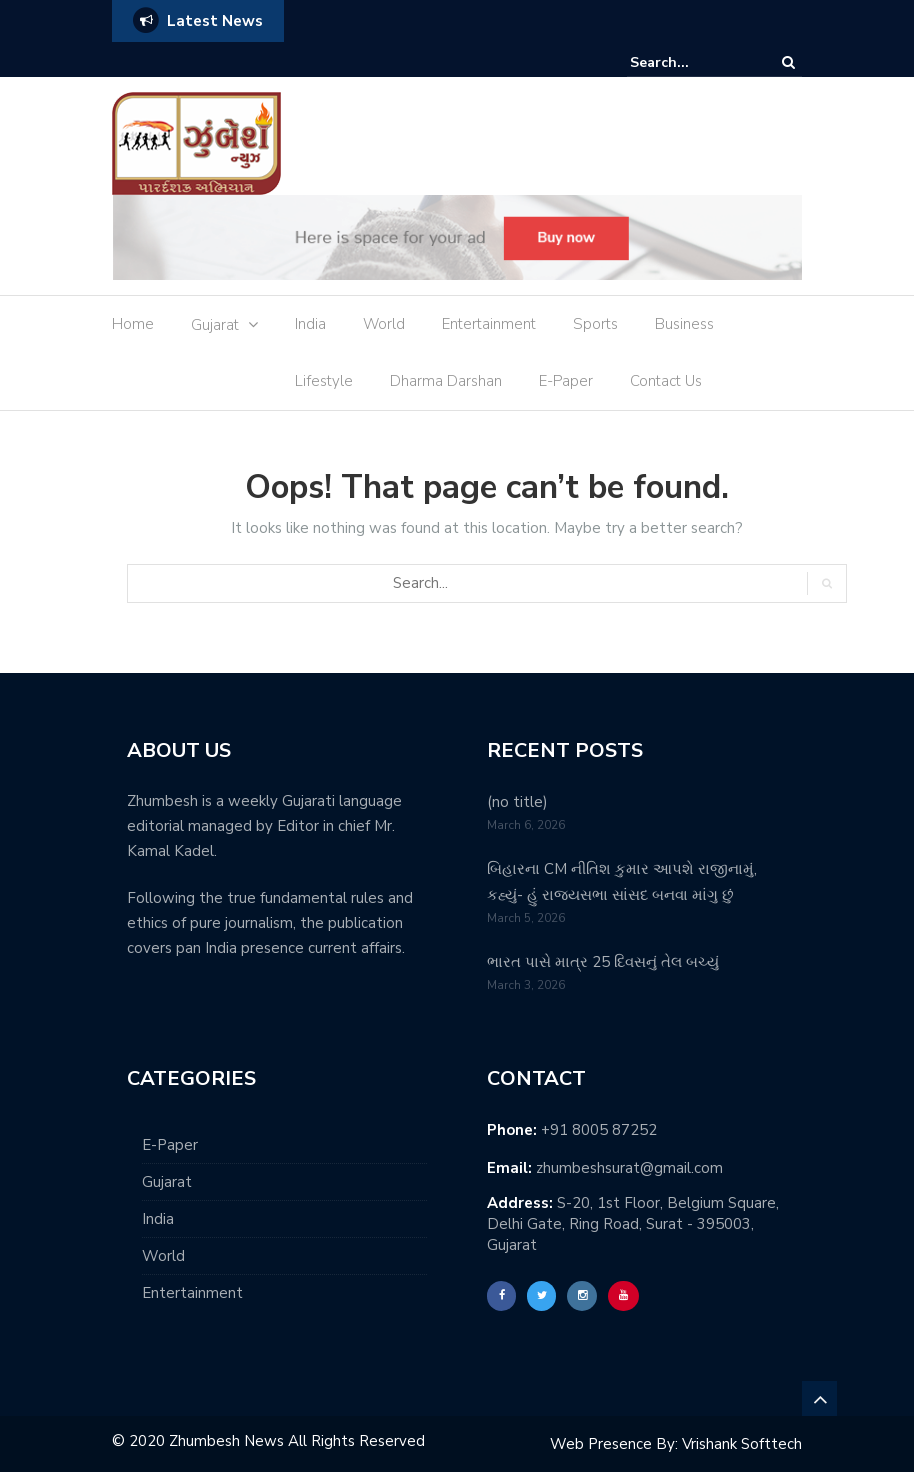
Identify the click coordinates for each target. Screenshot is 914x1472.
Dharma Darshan (446, 381)
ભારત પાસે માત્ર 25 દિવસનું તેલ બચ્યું (603, 962)
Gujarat (215, 325)
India (310, 324)
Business (684, 324)
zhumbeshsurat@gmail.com (629, 1168)
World (384, 324)
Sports (595, 324)
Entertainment (489, 324)
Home (133, 324)
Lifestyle (324, 381)
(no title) (517, 802)
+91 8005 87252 (599, 1130)
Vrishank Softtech (742, 1444)
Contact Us (666, 381)
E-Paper (566, 381)
